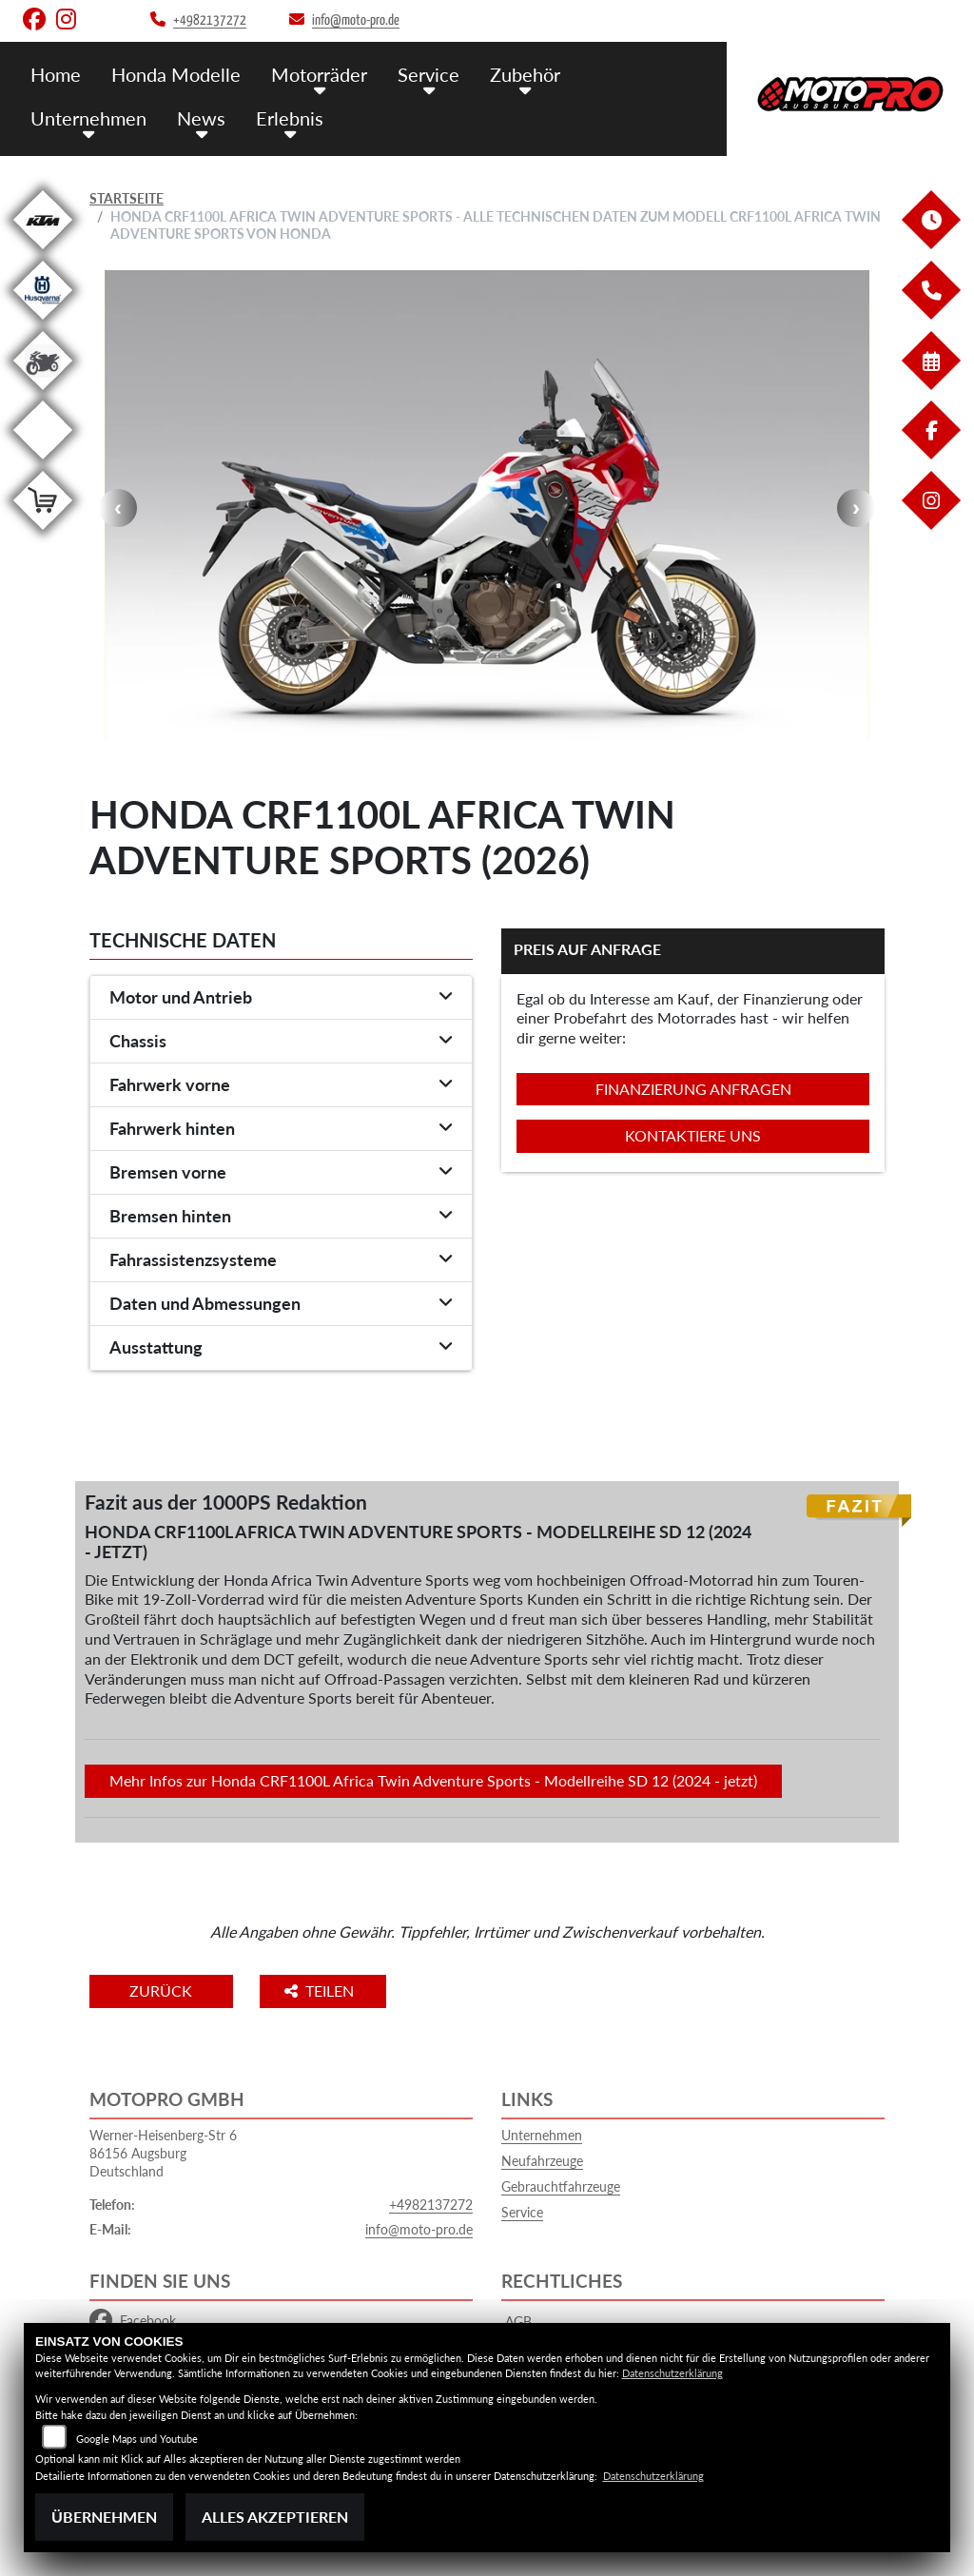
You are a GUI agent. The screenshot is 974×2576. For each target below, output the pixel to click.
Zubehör (511, 74)
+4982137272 (431, 2204)
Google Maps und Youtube (137, 2438)
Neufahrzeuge (542, 2161)
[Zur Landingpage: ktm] (43, 253)
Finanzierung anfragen (693, 1089)
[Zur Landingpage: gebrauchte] (43, 393)
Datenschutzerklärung (672, 2373)
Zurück (168, 1990)
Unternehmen (86, 116)
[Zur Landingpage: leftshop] (43, 533)
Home (55, 74)
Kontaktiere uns (693, 1135)
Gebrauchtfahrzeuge (560, 2186)
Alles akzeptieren (275, 2517)
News (196, 116)
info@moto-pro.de (419, 2229)
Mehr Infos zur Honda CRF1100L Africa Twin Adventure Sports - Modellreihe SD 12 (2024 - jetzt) (433, 1780)
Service (417, 74)
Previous (118, 508)
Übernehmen (104, 2517)
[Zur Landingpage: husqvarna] (43, 323)
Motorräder (311, 74)
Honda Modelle (172, 74)
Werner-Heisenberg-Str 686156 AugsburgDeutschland (163, 2152)
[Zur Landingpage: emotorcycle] (43, 463)
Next (856, 508)
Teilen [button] (335, 1990)
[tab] (281, 998)
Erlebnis (281, 116)
